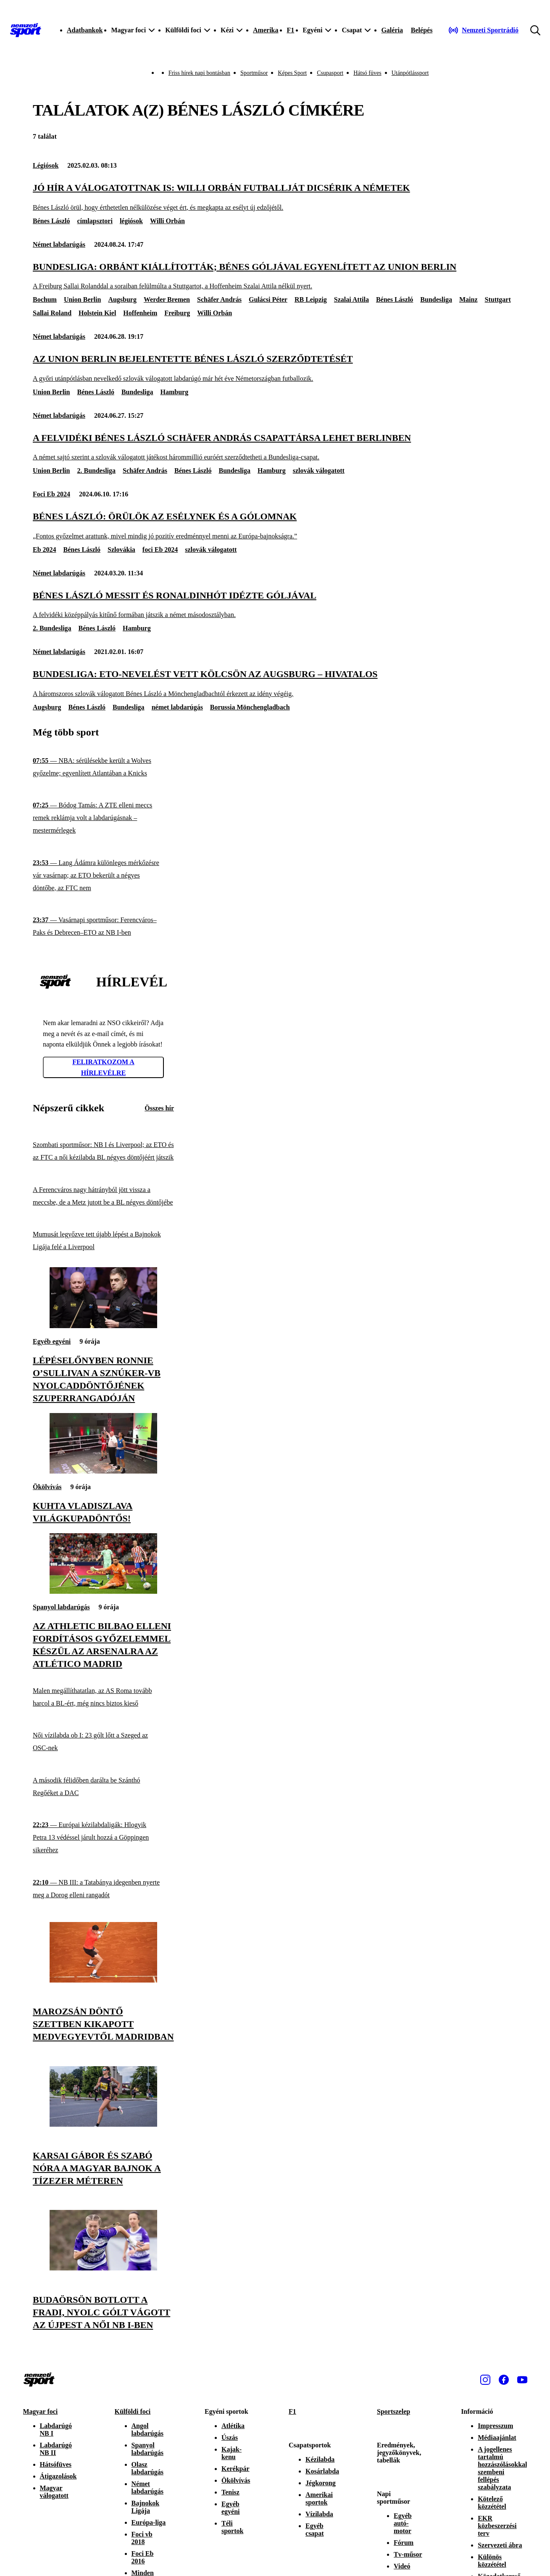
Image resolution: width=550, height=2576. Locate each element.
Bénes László (51, 220)
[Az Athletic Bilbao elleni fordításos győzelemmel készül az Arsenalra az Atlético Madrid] (103, 1591)
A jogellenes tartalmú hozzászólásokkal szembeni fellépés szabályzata (502, 2468)
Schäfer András (219, 299)
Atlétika (233, 2425)
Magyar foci (40, 2411)
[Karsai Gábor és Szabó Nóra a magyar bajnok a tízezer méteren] (103, 2124)
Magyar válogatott (54, 2491)
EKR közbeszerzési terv (497, 2526)
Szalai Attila (351, 299)
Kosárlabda (322, 2471)
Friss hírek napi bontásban (199, 73)
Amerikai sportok (319, 2498)
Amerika (265, 30)
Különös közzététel (492, 2560)
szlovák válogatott (319, 470)
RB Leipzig (311, 299)
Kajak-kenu (231, 2453)
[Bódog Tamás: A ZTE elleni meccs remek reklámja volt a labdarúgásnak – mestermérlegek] (103, 818)
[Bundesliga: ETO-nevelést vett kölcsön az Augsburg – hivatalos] (275, 683)
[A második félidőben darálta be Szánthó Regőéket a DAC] (103, 1787)
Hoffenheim (140, 312)
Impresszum (495, 2425)
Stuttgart (498, 299)
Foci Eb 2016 (143, 2557)
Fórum (403, 2542)
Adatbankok (85, 30)
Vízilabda (319, 2514)
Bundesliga (436, 299)
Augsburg (122, 299)
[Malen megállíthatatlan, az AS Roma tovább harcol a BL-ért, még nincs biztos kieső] (103, 1697)
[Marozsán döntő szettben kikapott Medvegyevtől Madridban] (103, 1980)
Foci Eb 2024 (51, 494)
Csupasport (330, 73)
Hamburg (175, 391)
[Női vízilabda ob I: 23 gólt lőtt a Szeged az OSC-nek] (103, 1742)
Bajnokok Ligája (146, 2507)
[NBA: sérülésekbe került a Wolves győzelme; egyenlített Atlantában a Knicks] (103, 767)
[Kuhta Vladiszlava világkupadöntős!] (103, 1471)
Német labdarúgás (59, 244)
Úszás (229, 2437)
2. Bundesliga (96, 470)
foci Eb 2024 (160, 549)
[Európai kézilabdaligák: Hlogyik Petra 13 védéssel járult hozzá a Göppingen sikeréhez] (103, 1837)
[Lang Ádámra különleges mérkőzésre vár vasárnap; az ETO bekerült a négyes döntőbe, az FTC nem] (103, 875)
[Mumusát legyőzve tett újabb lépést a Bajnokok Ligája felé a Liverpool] (103, 1241)
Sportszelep (393, 2411)
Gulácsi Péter (268, 299)
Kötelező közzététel (492, 2502)
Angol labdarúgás (147, 2429)
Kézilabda (319, 2459)
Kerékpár (235, 2468)
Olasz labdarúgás (147, 2468)
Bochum (45, 299)
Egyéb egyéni (52, 1341)
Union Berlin (82, 299)
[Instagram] (485, 2380)
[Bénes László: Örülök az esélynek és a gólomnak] (275, 525)
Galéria (392, 30)
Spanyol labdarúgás (61, 1607)
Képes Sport (292, 73)
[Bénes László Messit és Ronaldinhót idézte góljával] (275, 604)
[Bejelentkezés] (422, 30)
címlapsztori (94, 220)
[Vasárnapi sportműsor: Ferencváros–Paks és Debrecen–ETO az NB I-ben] (103, 926)
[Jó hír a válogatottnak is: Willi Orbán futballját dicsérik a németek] (275, 197)
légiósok (131, 220)
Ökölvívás (47, 1486)
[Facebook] (504, 2380)
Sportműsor (254, 73)
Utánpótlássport (410, 73)
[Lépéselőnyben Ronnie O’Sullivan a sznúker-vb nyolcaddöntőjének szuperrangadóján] (103, 1325)
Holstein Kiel (97, 312)
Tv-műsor (408, 2554)
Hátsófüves (56, 2464)
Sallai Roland (52, 312)
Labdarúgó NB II (56, 2449)
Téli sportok (232, 2527)
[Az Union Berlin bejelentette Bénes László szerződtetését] (275, 368)
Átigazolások (58, 2476)
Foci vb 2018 (142, 2538)
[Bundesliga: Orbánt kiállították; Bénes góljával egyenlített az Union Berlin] (275, 276)
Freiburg (177, 312)
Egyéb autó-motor (403, 2523)
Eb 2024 (44, 549)
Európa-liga (149, 2522)
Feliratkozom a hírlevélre (103, 1067)
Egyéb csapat (314, 2529)
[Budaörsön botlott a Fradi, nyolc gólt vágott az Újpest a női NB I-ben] (103, 2268)
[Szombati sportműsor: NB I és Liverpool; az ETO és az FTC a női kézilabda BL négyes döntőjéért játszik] (103, 1151)
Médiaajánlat (497, 2437)
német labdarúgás (177, 707)
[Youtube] (522, 2380)
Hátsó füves (367, 73)
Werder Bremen (167, 299)
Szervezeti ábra (500, 2545)
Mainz (468, 299)
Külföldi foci (133, 2411)
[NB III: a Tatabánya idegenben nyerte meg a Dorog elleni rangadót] (103, 1889)
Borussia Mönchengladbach (250, 707)
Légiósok (45, 165)
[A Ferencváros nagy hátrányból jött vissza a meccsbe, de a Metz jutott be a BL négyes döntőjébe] (103, 1196)
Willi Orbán (167, 220)
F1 (290, 30)
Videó (402, 2566)
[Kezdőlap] (26, 30)
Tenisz (230, 2492)
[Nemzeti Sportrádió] (483, 30)
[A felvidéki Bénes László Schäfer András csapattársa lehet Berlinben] (275, 447)
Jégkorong (320, 2482)
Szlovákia (121, 549)
